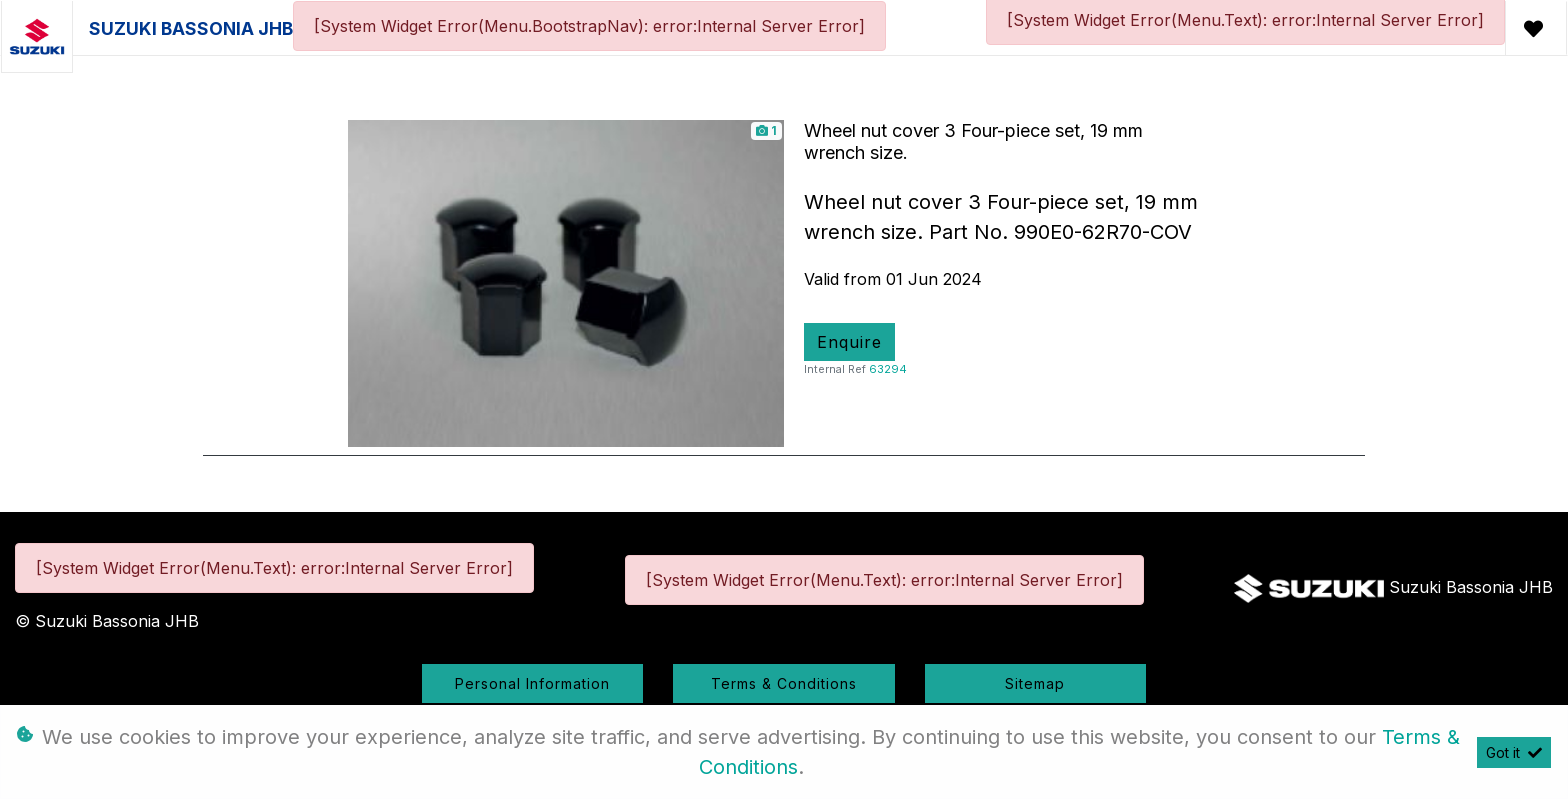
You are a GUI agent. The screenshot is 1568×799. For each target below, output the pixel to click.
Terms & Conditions (784, 683)
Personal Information (532, 683)
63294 (888, 369)
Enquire (849, 342)
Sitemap (1035, 683)
